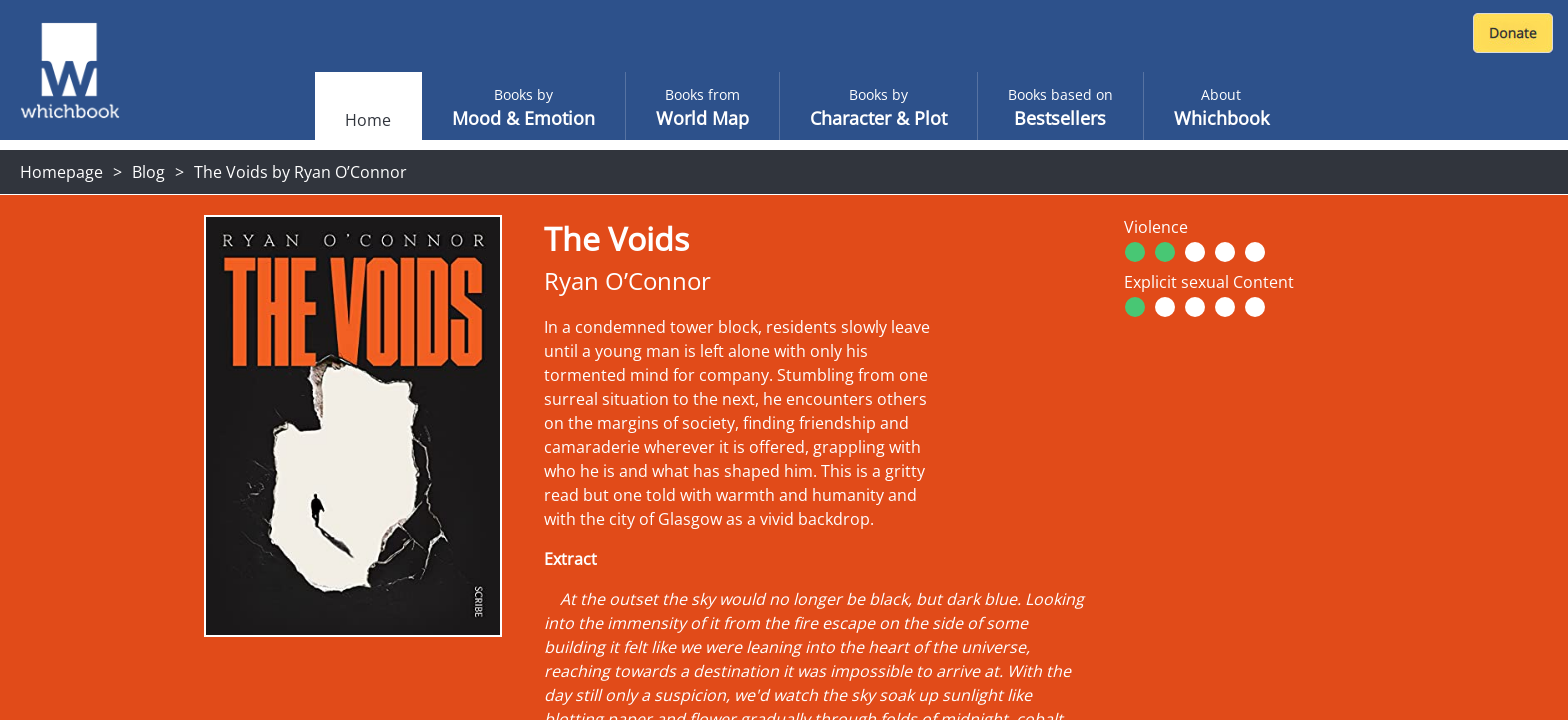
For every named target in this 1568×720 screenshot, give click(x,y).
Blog (148, 172)
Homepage (61, 172)
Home (368, 120)
